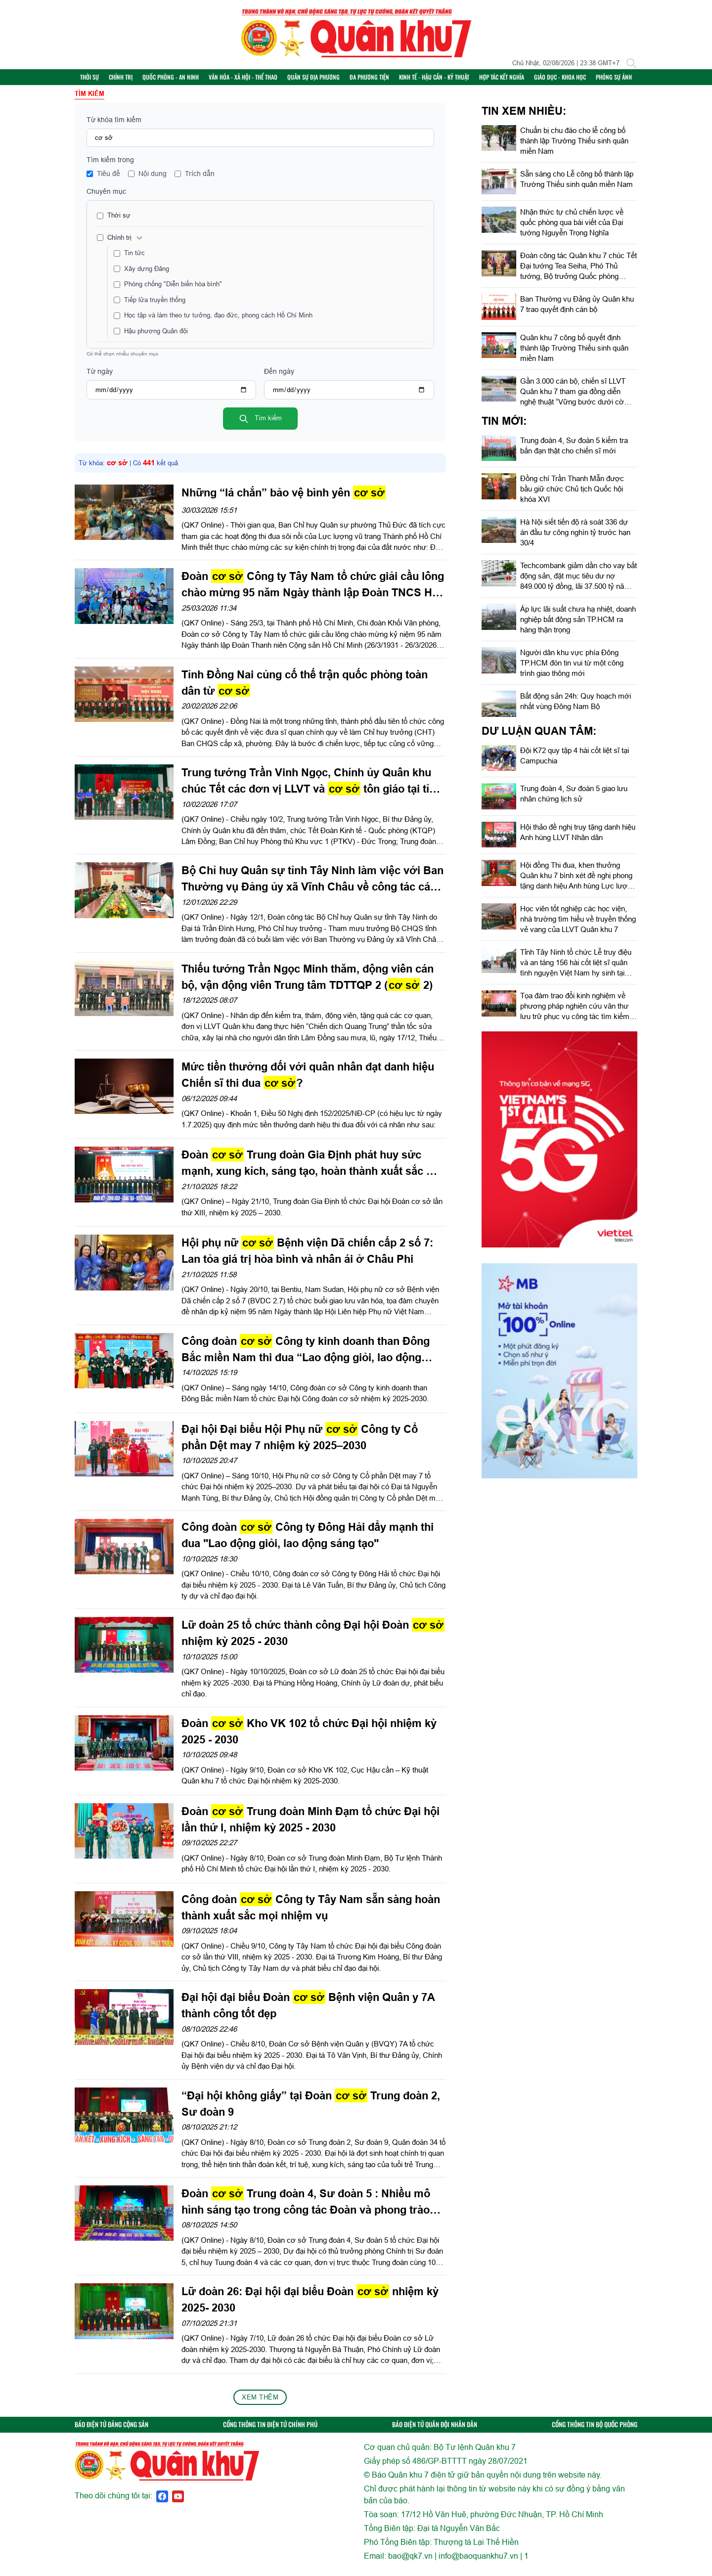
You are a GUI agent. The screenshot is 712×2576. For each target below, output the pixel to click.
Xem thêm (260, 2403)
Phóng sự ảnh (627, 80)
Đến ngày (279, 378)
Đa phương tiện (382, 80)
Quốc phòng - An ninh (184, 80)
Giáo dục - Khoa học (573, 80)
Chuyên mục (106, 198)
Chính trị (134, 80)
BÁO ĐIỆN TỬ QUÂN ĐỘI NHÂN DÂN (434, 2431)
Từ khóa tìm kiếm (114, 127)
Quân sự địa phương (327, 80)
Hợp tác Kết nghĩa (514, 80)
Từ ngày (100, 378)
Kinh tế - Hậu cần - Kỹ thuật (447, 80)
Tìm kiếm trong (110, 167)
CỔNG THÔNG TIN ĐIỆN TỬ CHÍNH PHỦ (270, 2431)
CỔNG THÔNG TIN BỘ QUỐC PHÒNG (594, 2431)
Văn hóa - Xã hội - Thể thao (256, 80)
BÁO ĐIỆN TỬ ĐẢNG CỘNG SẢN (111, 2431)
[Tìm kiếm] (631, 63)
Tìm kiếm (260, 426)
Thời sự (102, 80)
